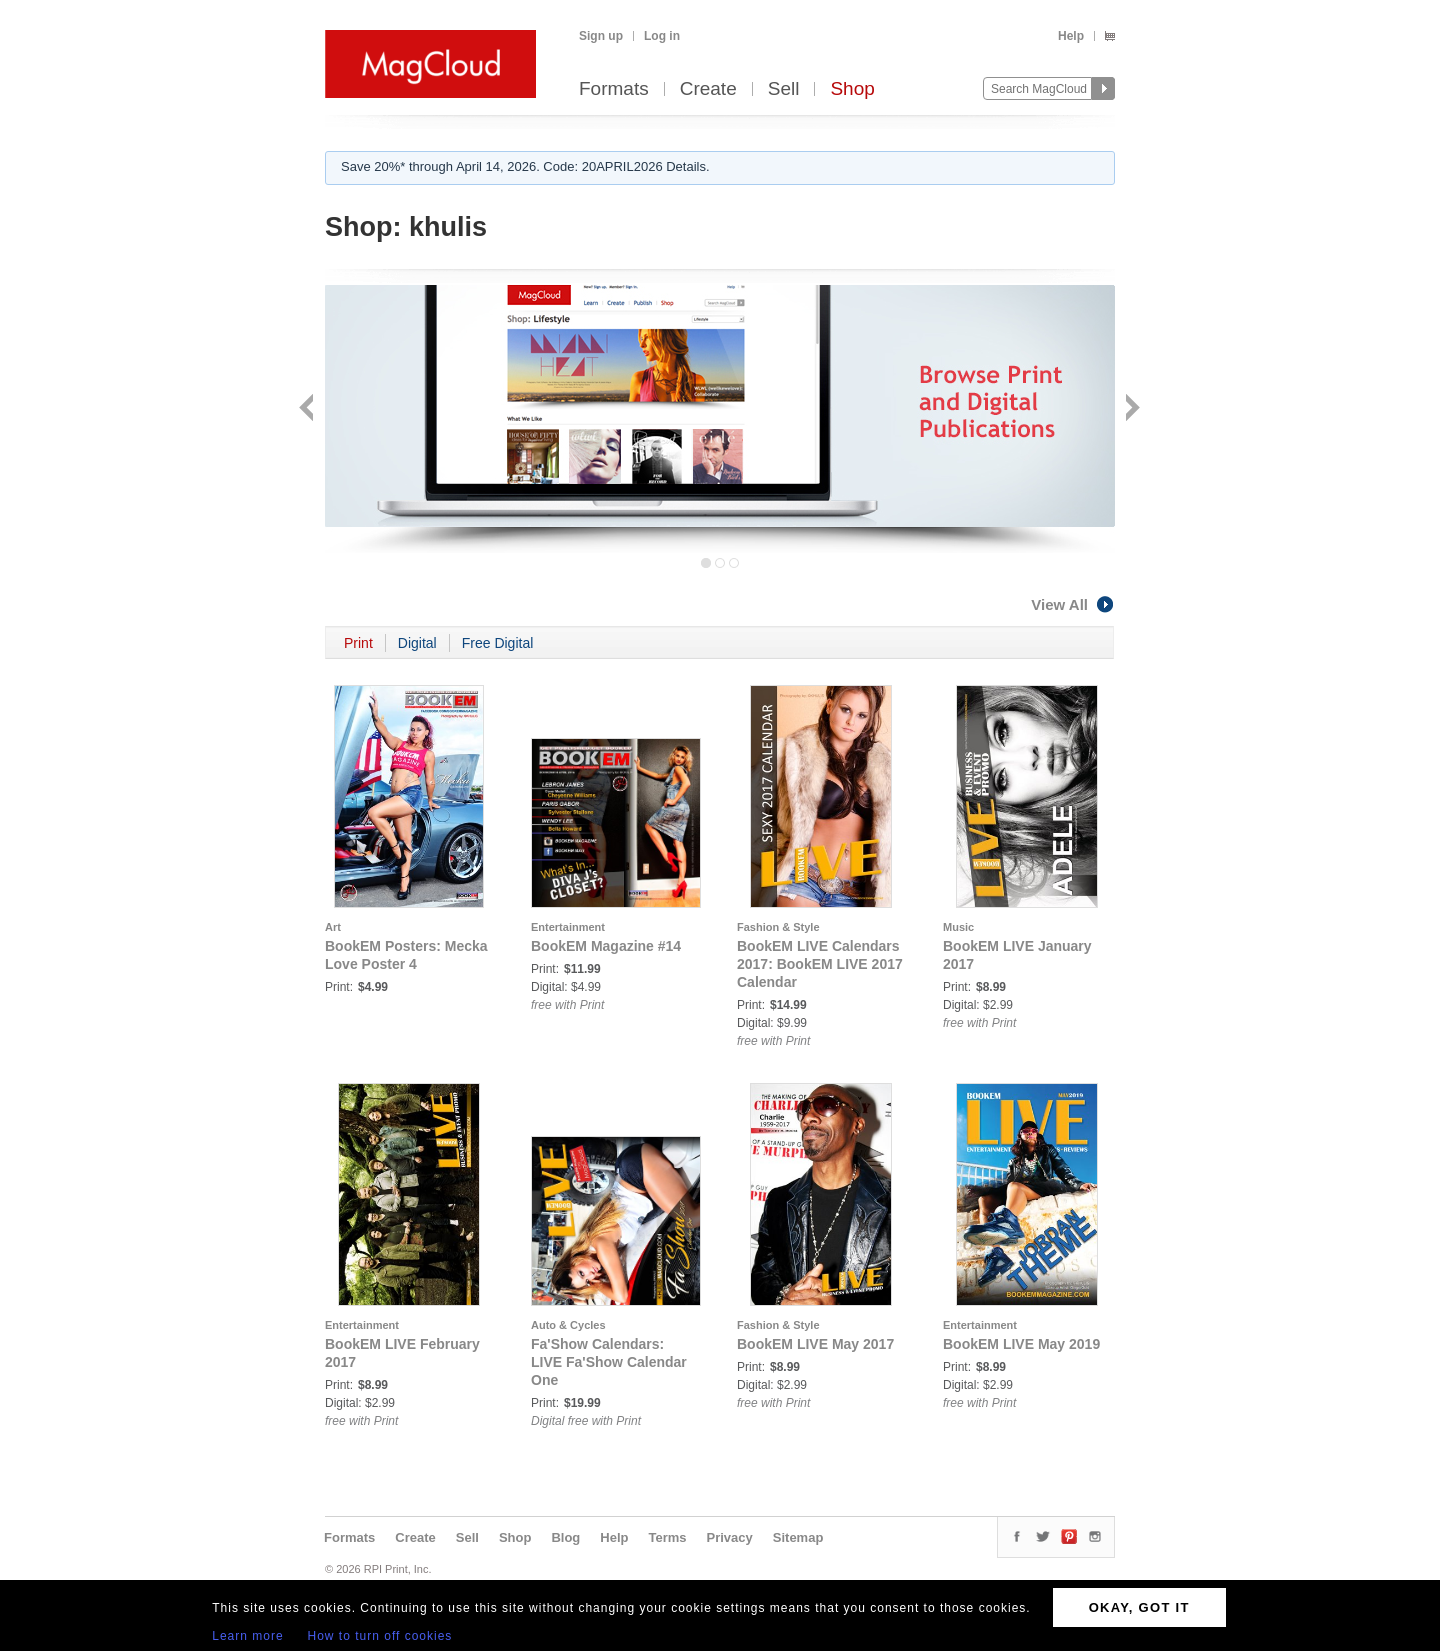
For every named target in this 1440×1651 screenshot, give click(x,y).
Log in (662, 36)
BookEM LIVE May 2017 (815, 1344)
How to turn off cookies (380, 1636)
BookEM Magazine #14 (606, 946)
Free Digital (498, 643)
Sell (784, 89)
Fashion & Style (778, 927)
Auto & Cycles (568, 1325)
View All (1073, 604)
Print (358, 643)
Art (333, 927)
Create (708, 89)
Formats (614, 89)
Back (308, 409)
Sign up (601, 36)
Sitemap (798, 1537)
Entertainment (568, 927)
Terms (667, 1537)
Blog (565, 1537)
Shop (852, 89)
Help (1071, 36)
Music (958, 927)
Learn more (247, 1636)
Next (1130, 409)
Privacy (730, 1537)
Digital (417, 643)
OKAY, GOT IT (1139, 1607)
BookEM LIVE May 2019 (1021, 1344)
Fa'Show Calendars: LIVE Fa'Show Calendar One (609, 1362)
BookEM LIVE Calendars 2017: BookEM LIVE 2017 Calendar (820, 964)
